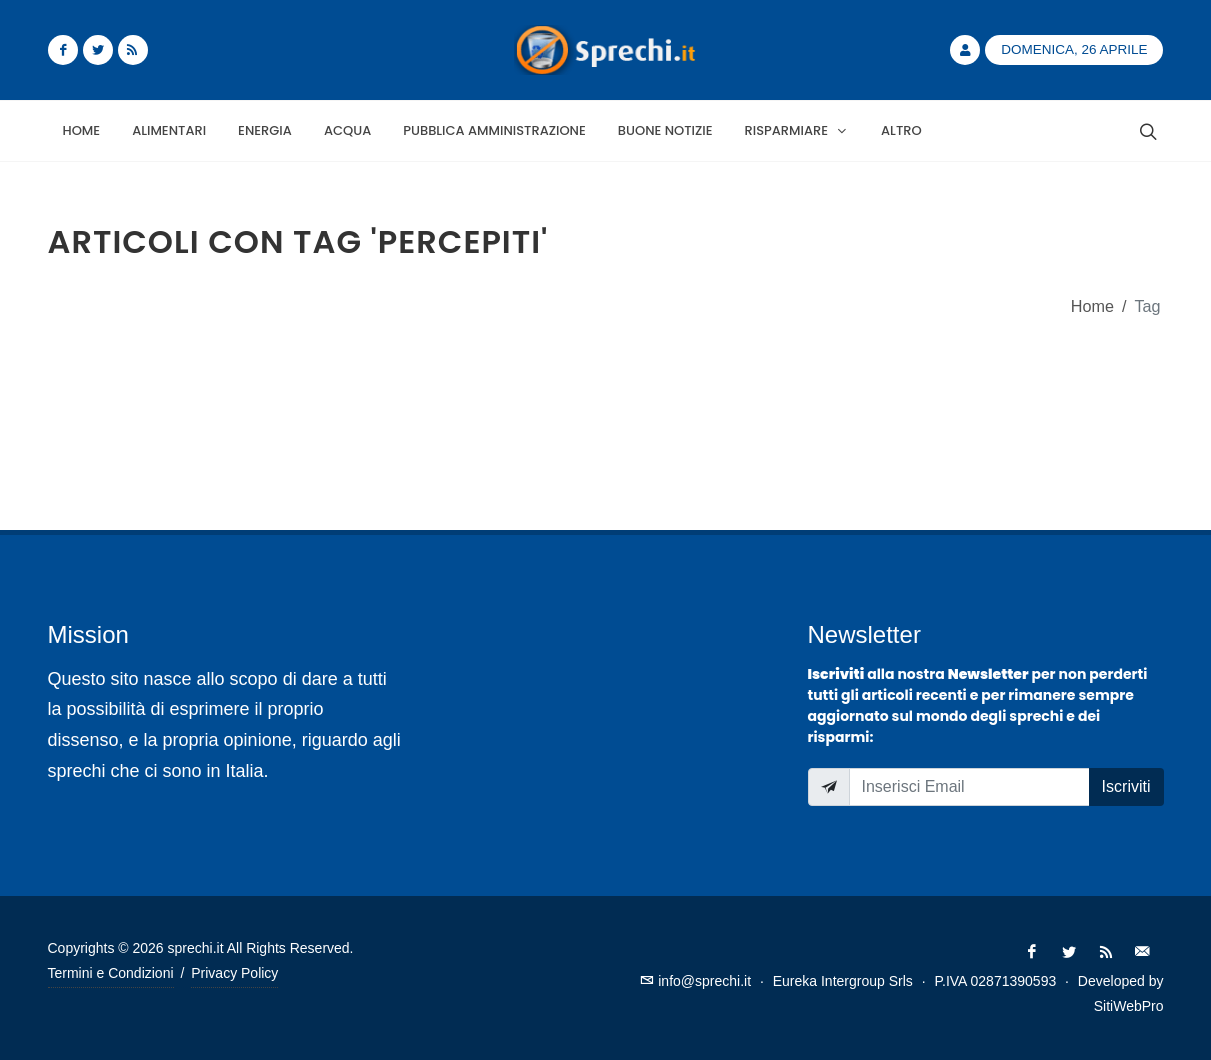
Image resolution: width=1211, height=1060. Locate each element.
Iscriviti (1126, 786)
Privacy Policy (234, 973)
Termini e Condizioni (111, 973)
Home (1092, 306)
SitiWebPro (1129, 1006)
